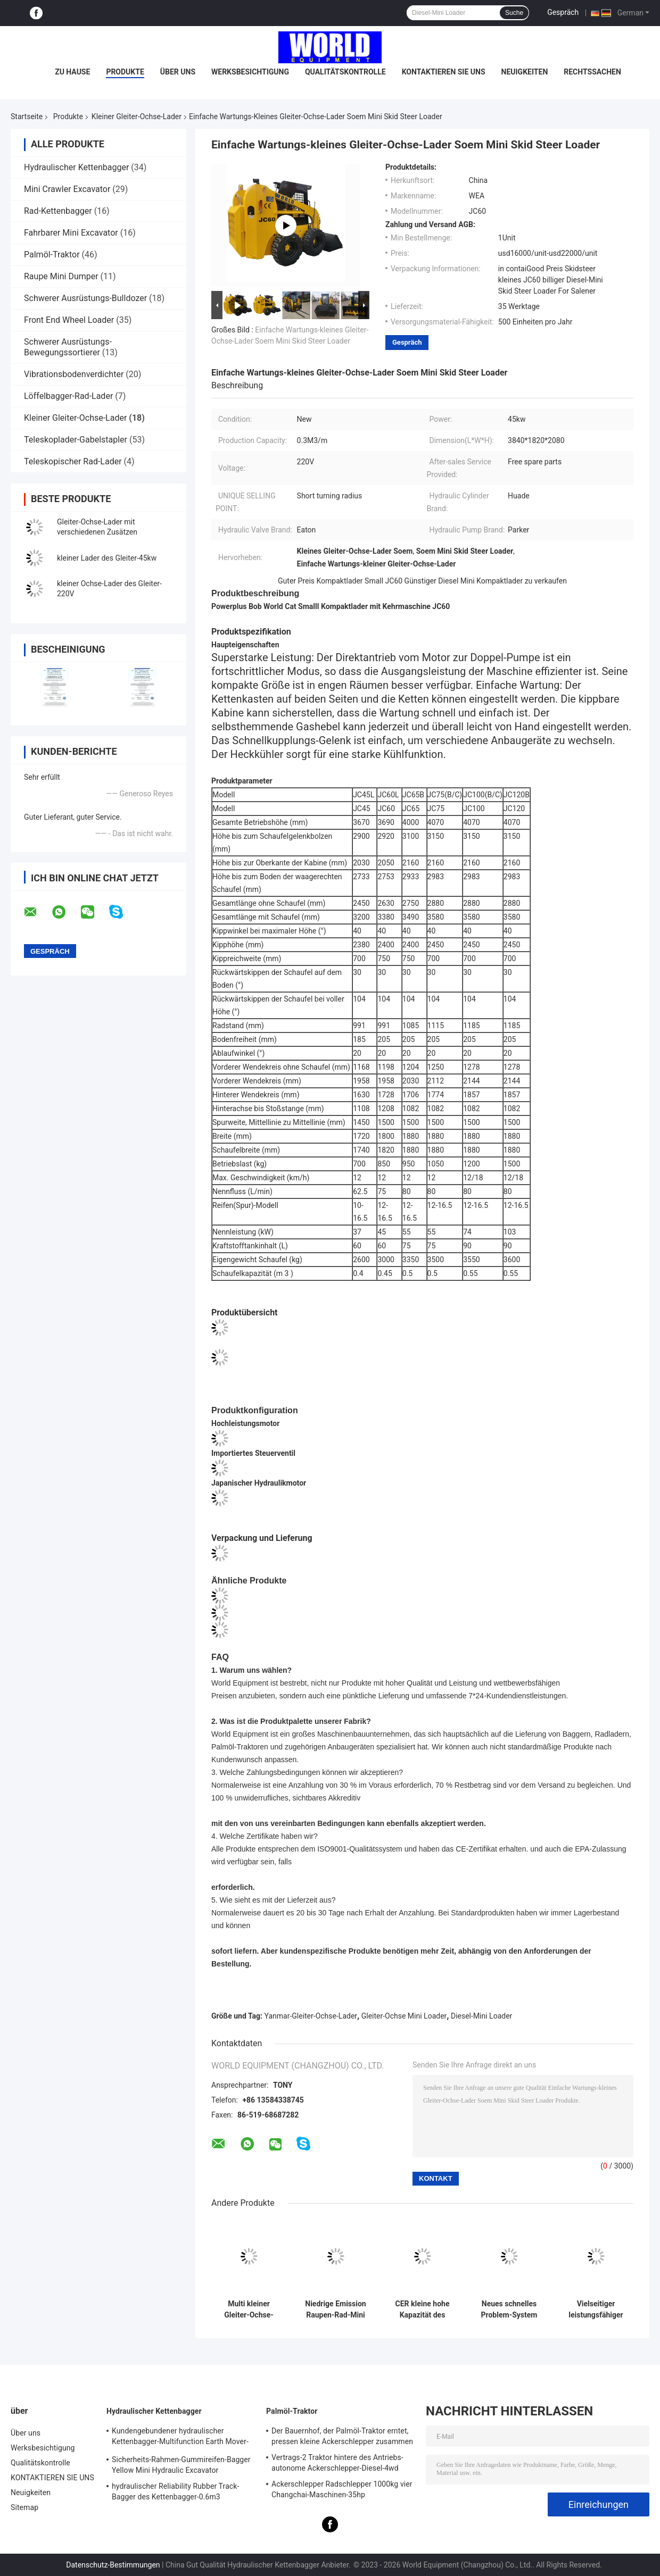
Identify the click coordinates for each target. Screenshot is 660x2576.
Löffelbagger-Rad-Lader (68, 396)
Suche (514, 12)
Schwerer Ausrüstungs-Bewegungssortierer (68, 347)
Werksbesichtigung (250, 72)
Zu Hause (72, 72)
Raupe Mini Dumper (61, 276)
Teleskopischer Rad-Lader (73, 461)
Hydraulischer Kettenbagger (76, 167)
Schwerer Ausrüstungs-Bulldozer (85, 298)
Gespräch (563, 12)
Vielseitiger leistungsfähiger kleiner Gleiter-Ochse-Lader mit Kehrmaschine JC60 (596, 2309)
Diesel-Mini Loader (481, 2016)
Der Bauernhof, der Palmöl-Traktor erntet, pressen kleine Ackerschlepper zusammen (342, 2436)
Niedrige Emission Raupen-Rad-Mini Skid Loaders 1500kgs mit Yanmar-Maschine (335, 2309)
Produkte (125, 72)
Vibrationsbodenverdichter (73, 374)
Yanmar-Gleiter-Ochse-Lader (311, 2016)
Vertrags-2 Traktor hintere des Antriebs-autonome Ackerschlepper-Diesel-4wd (337, 2462)
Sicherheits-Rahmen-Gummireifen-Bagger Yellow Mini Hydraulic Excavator (181, 2464)
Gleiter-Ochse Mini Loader (404, 2016)
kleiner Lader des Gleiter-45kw (106, 558)
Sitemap (24, 2507)
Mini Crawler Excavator (67, 189)
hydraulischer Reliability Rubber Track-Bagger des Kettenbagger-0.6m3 (175, 2491)
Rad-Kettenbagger (58, 211)
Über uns (177, 72)
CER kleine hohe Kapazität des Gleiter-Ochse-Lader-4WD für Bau (423, 2309)
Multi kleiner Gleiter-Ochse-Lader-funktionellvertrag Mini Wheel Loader (249, 2309)
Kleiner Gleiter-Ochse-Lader (137, 116)
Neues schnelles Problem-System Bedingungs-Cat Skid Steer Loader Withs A (509, 2309)
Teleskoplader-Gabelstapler (75, 440)
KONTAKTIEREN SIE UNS (443, 72)
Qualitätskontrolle (345, 72)
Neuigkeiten (524, 72)
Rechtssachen (592, 72)
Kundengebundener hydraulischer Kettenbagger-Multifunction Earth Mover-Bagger (180, 2438)
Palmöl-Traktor (52, 254)
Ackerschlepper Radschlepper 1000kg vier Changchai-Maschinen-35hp (341, 2489)
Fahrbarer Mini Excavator (71, 233)
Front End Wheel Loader (69, 320)
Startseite (27, 116)
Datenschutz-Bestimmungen (113, 2565)
